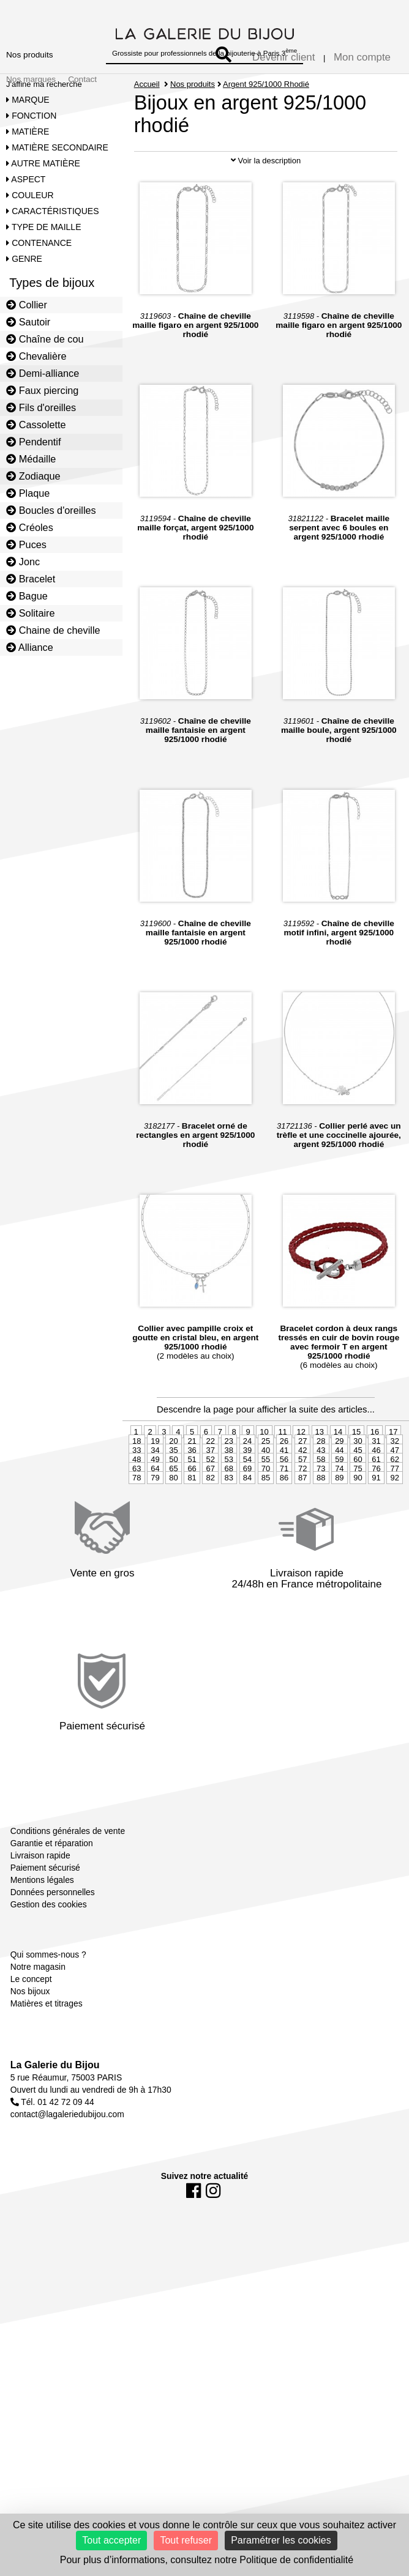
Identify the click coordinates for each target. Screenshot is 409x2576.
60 (357, 1513)
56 (284, 1513)
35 (173, 1504)
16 (374, 1486)
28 (321, 1495)
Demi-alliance (42, 373)
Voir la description (266, 215)
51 (191, 1513)
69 (247, 1522)
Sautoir (28, 321)
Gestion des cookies (48, 1959)
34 (155, 1504)
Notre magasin (38, 2021)
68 (229, 1522)
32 (394, 1495)
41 (284, 1504)
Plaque (28, 493)
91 (376, 1532)
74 (339, 1522)
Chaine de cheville (53, 630)
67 (210, 1522)
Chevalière (36, 356)
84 (247, 1532)
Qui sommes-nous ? (48, 2009)
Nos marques (31, 79)
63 (136, 1522)
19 (155, 1495)
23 (229, 1495)
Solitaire (30, 612)
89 (339, 1532)
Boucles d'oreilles (51, 510)
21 (191, 1495)
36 (191, 1504)
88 (321, 1532)
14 (338, 1486)
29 (339, 1495)
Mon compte (362, 57)
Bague (27, 595)
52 (210, 1513)
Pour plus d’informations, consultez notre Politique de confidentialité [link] (206, 2560)
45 (357, 1504)
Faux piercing (42, 390)
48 (136, 1513)
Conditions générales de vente (67, 1885)
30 (357, 1495)
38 (229, 1504)
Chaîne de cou (44, 338)
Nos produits (29, 54)
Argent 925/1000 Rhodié (266, 84)
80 (173, 1532)
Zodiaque (33, 475)
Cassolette (36, 424)
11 (282, 1486)
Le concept (31, 2033)
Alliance (29, 647)
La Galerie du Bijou (55, 2119)
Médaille (31, 458)
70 (265, 1522)
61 (376, 1513)
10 (264, 1486)
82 (210, 1532)
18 (136, 1495)
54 (247, 1513)
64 (155, 1522)
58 (321, 1513)
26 (284, 1495)
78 (136, 1532)
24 (247, 1495)
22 (210, 1495)
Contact (82, 79)
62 (394, 1513)
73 (321, 1522)
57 (302, 1513)
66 (191, 1522)
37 (210, 1504)
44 (339, 1504)
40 (265, 1504)
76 (376, 1522)
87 (302, 1532)
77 (394, 1522)
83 (229, 1532)
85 (265, 1532)
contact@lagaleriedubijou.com (67, 2168)
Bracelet (30, 578)
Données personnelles (52, 1946)
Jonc (23, 561)
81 (191, 1532)
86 (284, 1532)
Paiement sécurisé (45, 1922)
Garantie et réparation (51, 1897)
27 (302, 1495)
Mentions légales (42, 1934)
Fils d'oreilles (41, 407)
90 (357, 1532)
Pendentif (33, 441)
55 (265, 1513)
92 (394, 1532)
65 (173, 1522)
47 (394, 1504)
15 (356, 1486)
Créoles (29, 527)
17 (393, 1486)
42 (302, 1504)
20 (173, 1495)
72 (302, 1522)
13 (319, 1486)
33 (136, 1504)
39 (247, 1504)
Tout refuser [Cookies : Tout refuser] (185, 2540)
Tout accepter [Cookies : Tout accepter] (111, 2540)
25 (265, 1495)
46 (376, 1504)
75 (357, 1522)
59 (339, 1513)
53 (229, 1513)
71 (284, 1522)
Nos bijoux (30, 2046)
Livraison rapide (40, 1910)
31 (376, 1495)
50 (173, 1513)
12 (300, 1486)
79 (155, 1532)
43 (321, 1504)
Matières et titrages (46, 2058)
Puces (26, 544)
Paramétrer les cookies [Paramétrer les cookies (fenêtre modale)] (281, 2540)
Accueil (147, 84)
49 (155, 1513)
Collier (26, 304)
